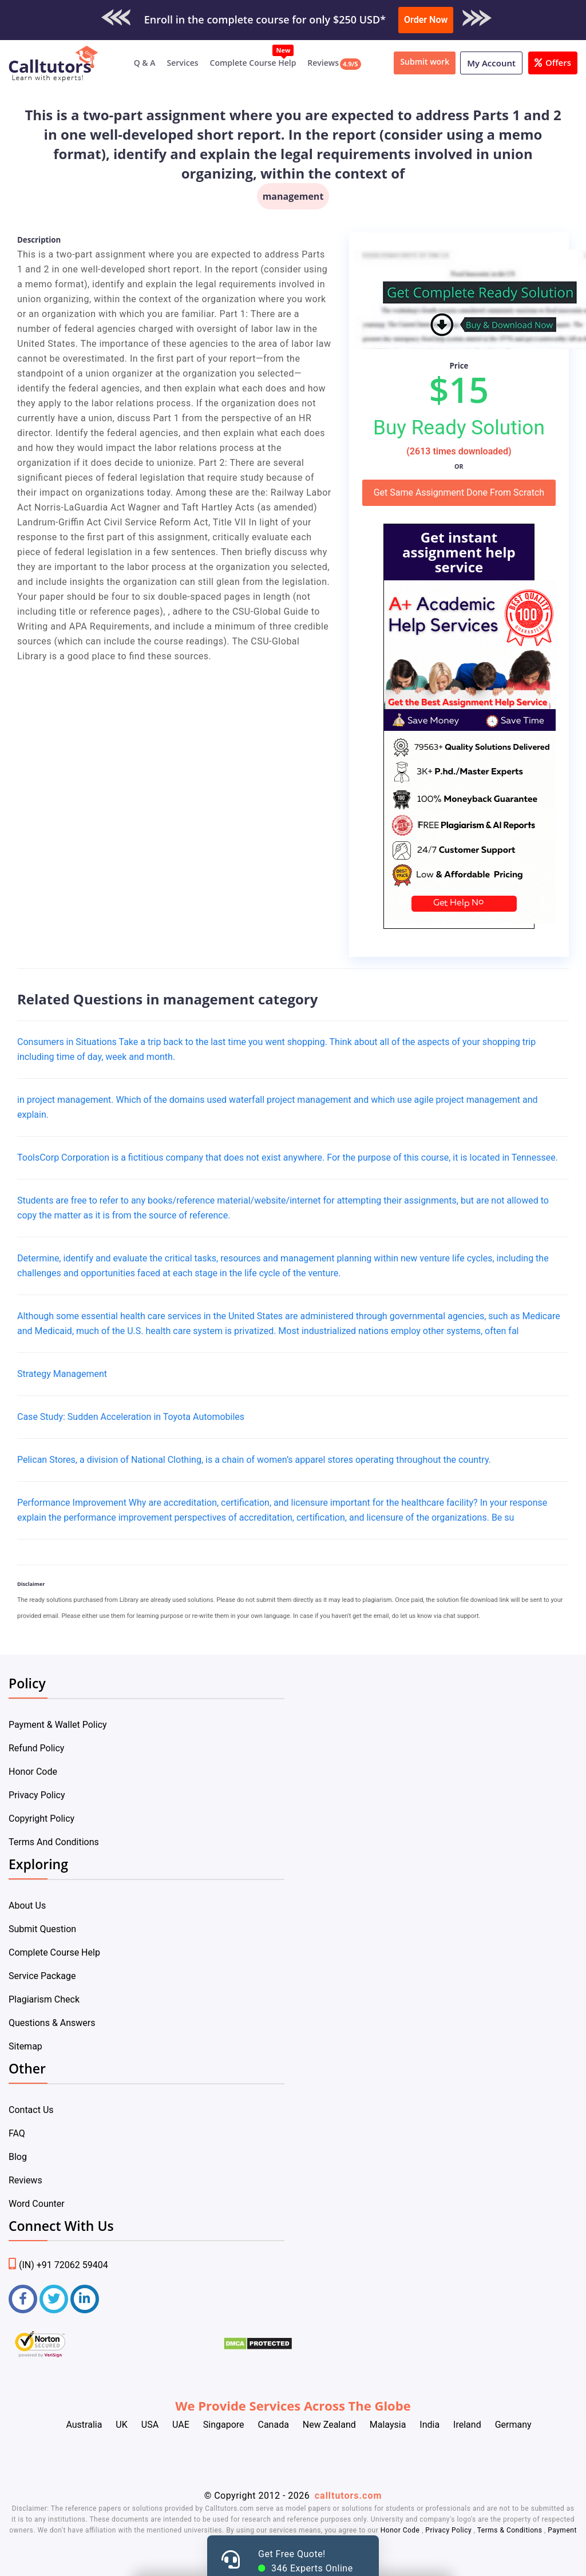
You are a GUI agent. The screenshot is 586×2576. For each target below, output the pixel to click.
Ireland (467, 2424)
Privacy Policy (37, 1795)
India (429, 2424)
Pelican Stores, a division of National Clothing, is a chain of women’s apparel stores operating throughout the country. (254, 1459)
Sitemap (25, 2046)
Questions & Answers (52, 2022)
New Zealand (329, 2424)
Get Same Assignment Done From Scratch (459, 492)
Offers (552, 62)
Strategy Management (62, 1373)
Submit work (424, 61)
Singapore (223, 2424)
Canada (273, 2424)
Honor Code (33, 1771)
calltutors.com (348, 2495)
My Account (491, 63)
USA (150, 2424)
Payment (561, 2530)
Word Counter (37, 2203)
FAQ (17, 2133)
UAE (180, 2424)
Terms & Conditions (510, 2530)
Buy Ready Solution (459, 427)
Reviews (323, 62)
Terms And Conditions (54, 1842)
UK (121, 2424)
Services (183, 62)
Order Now (426, 19)
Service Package (42, 1975)
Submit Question (42, 1929)
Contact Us (31, 2109)
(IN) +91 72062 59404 (58, 2265)
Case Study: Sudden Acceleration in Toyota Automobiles (130, 1416)
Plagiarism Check (44, 1999)
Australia (84, 2424)
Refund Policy (36, 1748)
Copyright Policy (41, 1818)
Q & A (145, 62)
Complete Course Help (253, 62)
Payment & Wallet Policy (58, 1724)
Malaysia (388, 2424)
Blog (18, 2156)
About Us (27, 1905)
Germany (513, 2424)
